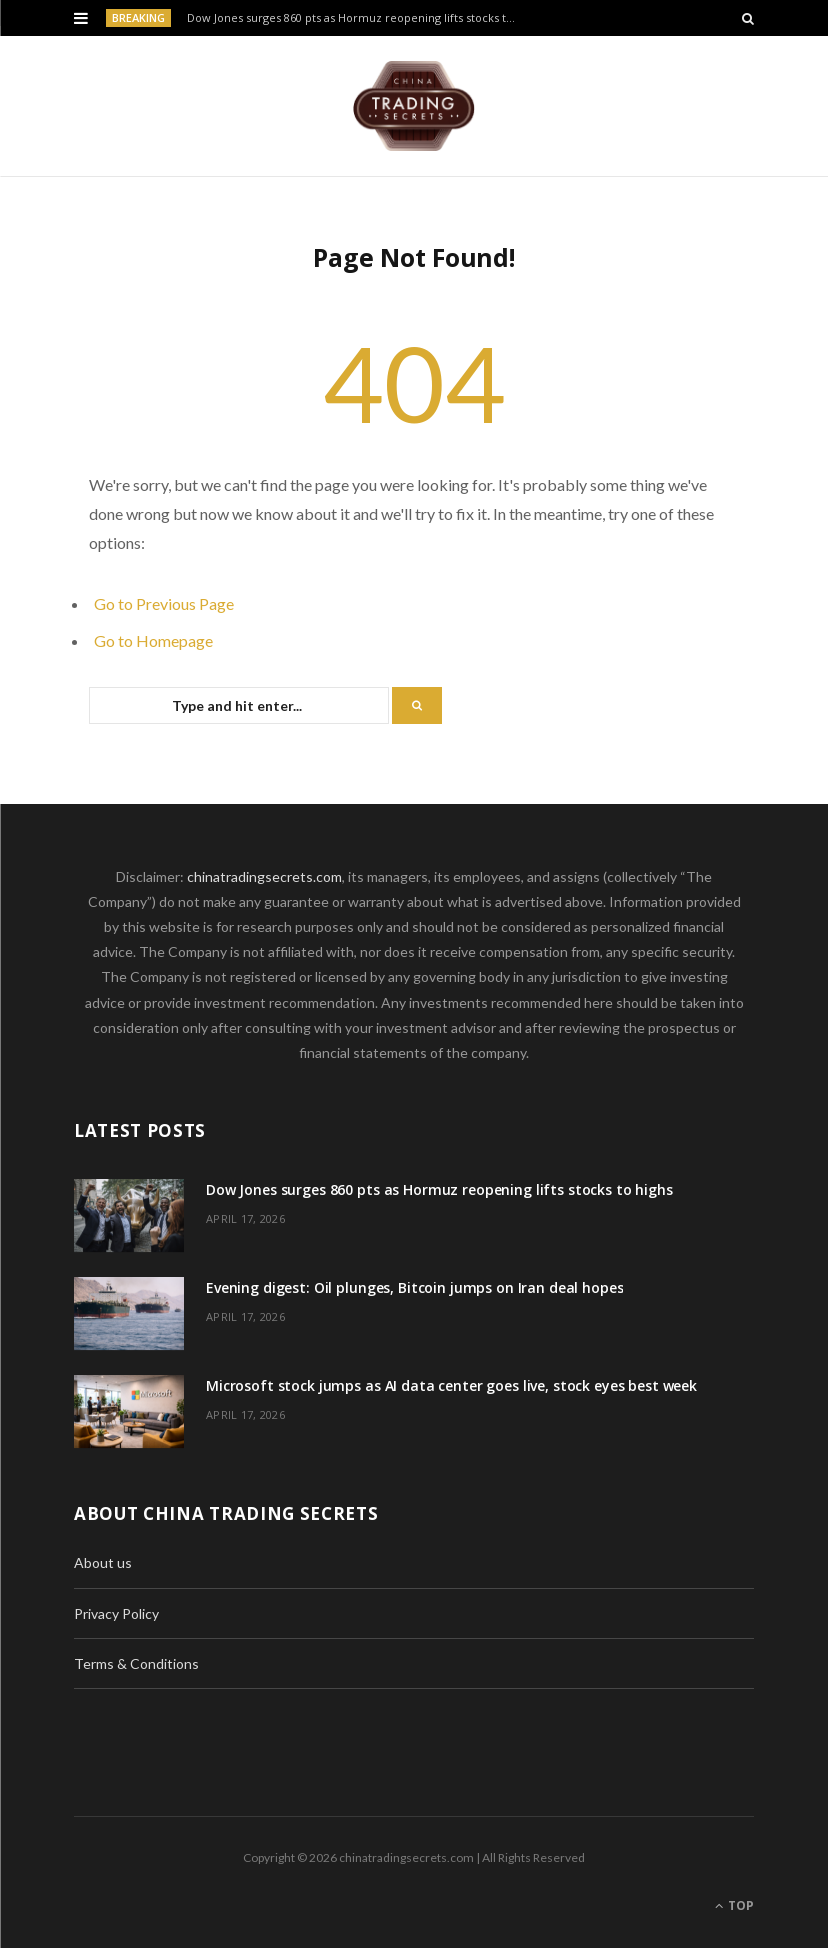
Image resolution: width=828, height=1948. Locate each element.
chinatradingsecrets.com (264, 876)
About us (103, 1562)
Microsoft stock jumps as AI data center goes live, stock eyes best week (451, 1385)
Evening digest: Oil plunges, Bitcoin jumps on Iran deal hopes (414, 1287)
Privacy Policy (116, 1613)
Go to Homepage (153, 640)
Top (734, 1905)
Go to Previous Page (164, 603)
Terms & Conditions (136, 1663)
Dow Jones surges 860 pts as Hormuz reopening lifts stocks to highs (357, 18)
